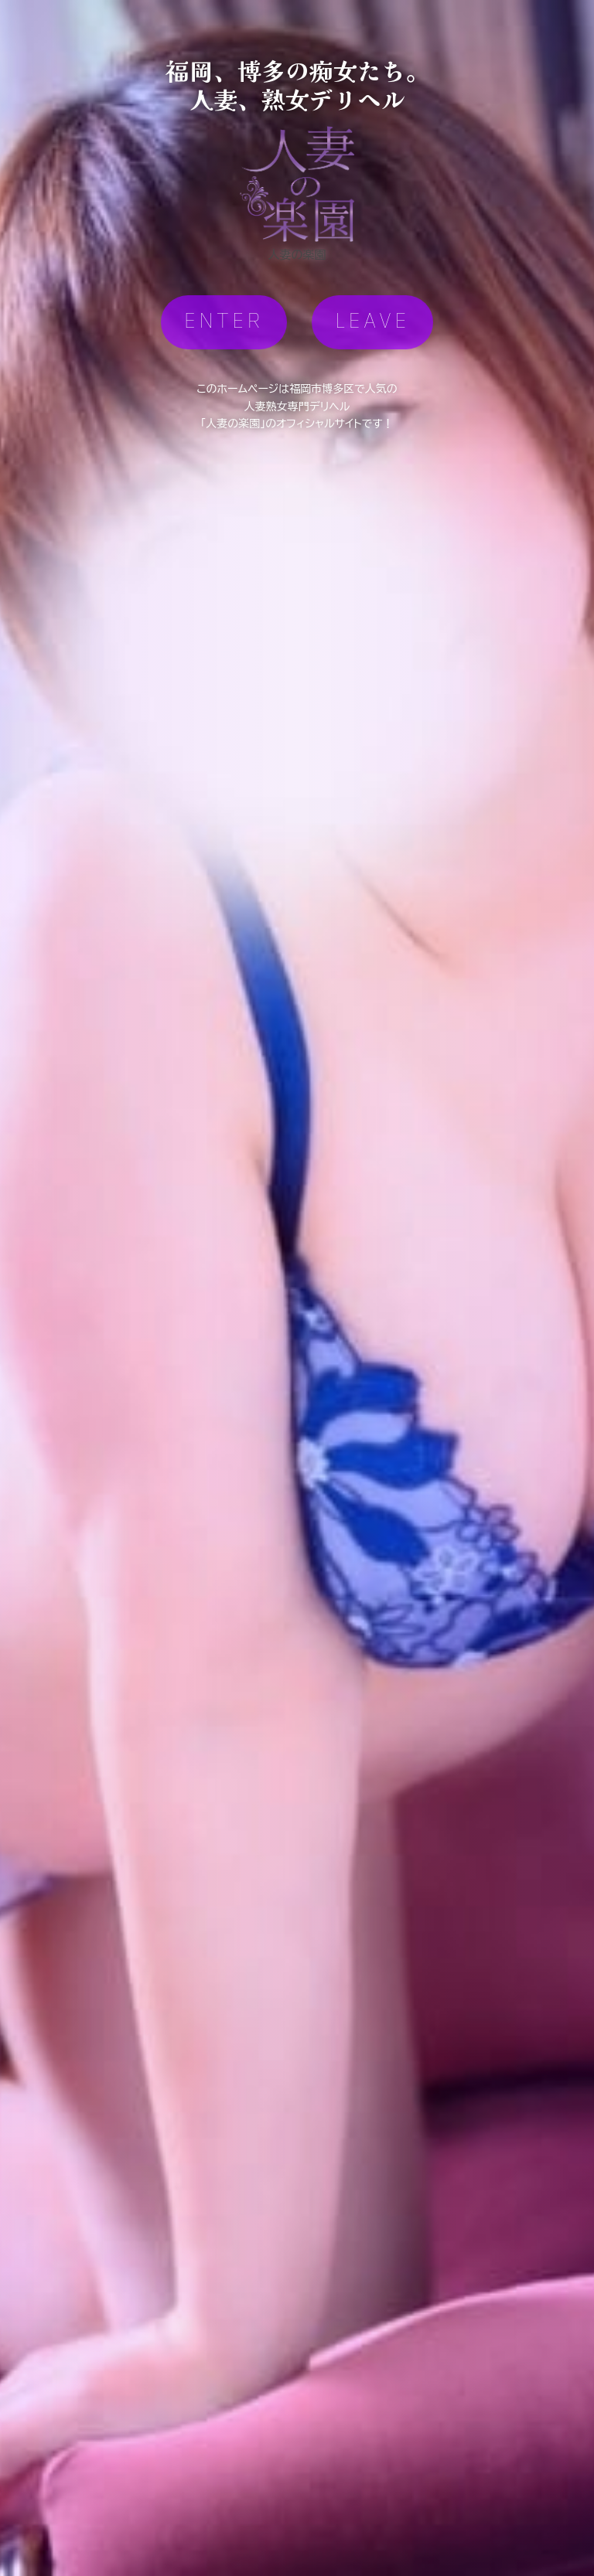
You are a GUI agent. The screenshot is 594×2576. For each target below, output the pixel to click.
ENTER (224, 322)
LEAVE (372, 322)
